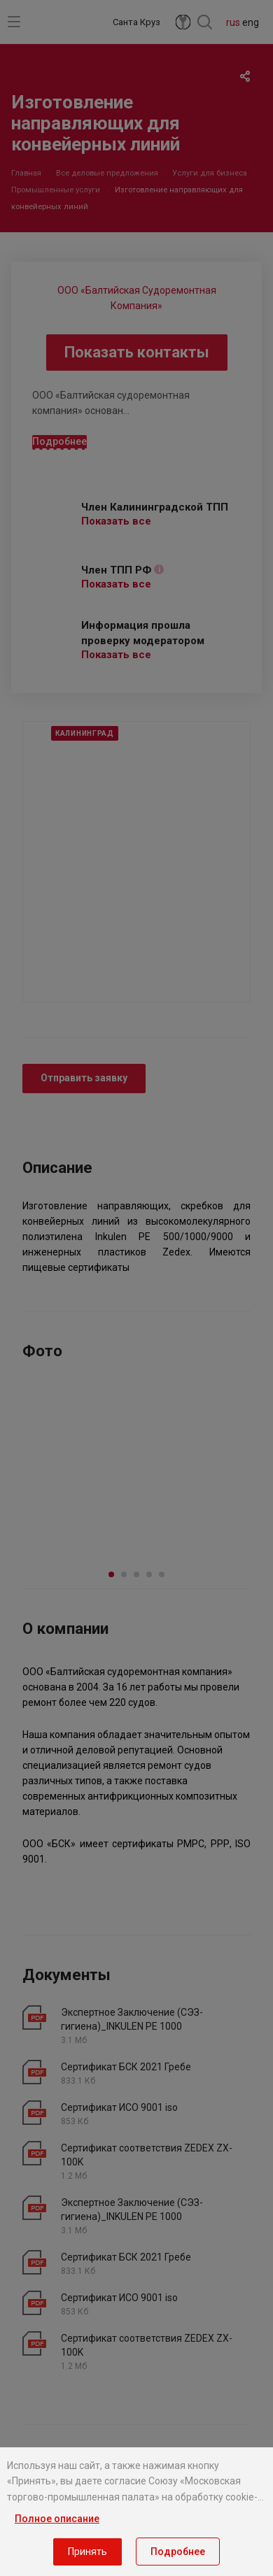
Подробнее (177, 2551)
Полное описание (57, 2518)
